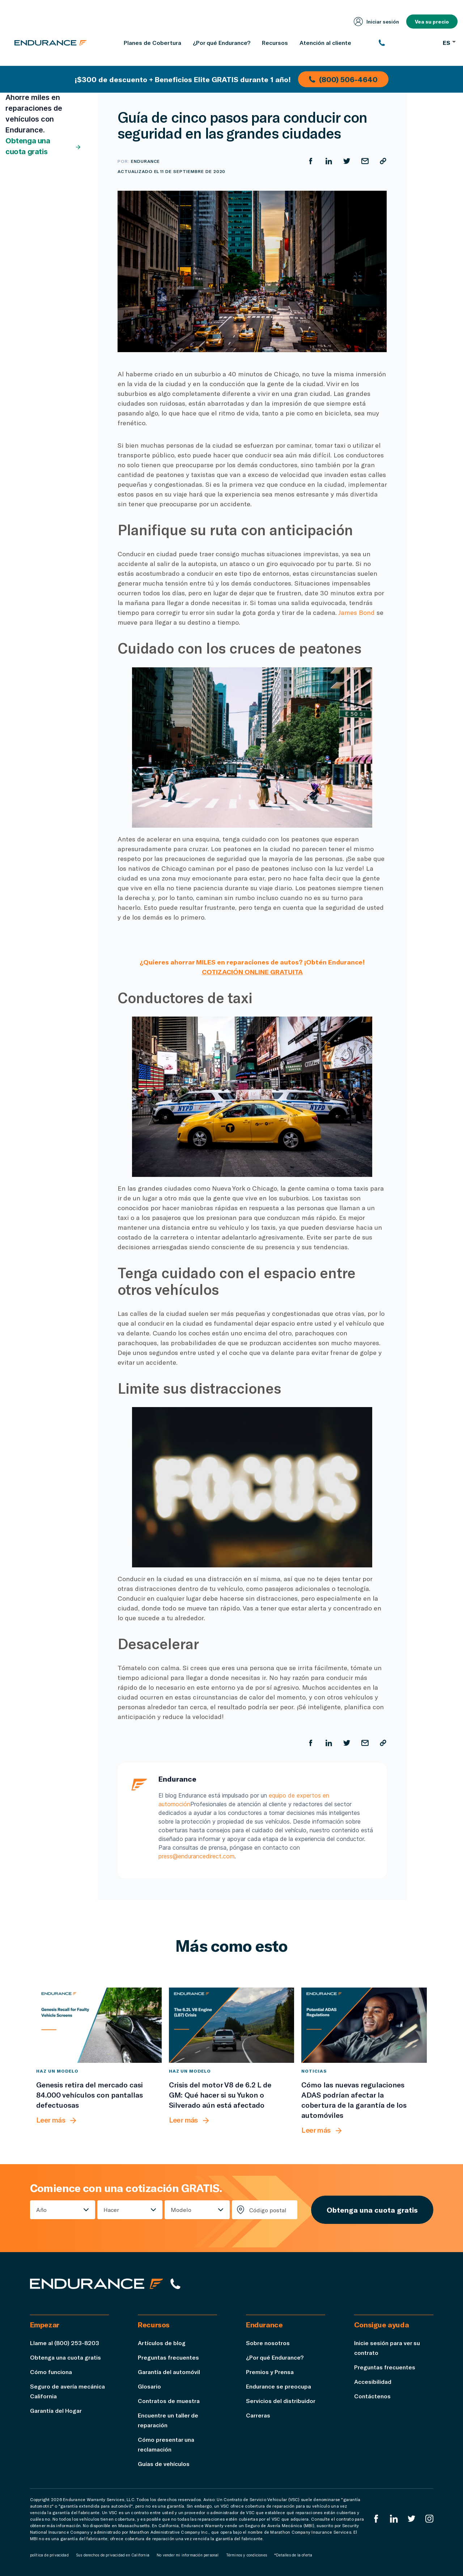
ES (449, 42)
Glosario (149, 2386)
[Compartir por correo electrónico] (365, 161)
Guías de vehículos (164, 2463)
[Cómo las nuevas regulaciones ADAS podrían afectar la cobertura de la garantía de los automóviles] (364, 2025)
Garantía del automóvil (169, 2371)
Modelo (181, 2209)
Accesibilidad (372, 2381)
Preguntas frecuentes (168, 2357)
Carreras (258, 2415)
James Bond (356, 612)
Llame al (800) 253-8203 (64, 2342)
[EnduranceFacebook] (376, 2518)
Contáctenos (372, 2396)
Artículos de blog (162, 2342)
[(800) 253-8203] (407, 42)
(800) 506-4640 (343, 79)
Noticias (314, 2070)
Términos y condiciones (246, 2555)
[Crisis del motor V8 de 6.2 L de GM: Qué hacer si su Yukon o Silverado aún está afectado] (231, 2025)
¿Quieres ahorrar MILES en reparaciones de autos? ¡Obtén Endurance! (252, 962)
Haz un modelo (57, 2070)
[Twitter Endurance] (412, 2518)
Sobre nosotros (268, 2342)
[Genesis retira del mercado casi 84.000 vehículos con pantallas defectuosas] (99, 2025)
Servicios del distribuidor (280, 2400)
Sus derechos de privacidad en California (112, 2555)
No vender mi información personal (188, 2555)
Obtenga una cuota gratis (43, 146)
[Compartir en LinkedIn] (328, 161)
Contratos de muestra (169, 2400)
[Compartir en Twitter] (347, 161)
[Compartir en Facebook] (310, 161)
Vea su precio (432, 21)
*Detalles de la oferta (293, 2555)
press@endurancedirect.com (196, 1856)
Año (41, 2209)
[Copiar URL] (383, 161)
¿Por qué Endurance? (274, 2357)
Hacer (111, 2209)
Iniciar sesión (376, 21)
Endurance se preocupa (278, 2386)
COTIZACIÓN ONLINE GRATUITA (252, 972)
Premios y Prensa (270, 2371)
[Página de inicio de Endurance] (50, 43)
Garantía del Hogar (56, 2410)
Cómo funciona (51, 2371)
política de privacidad (49, 2555)
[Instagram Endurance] (429, 2518)
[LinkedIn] (394, 2518)
